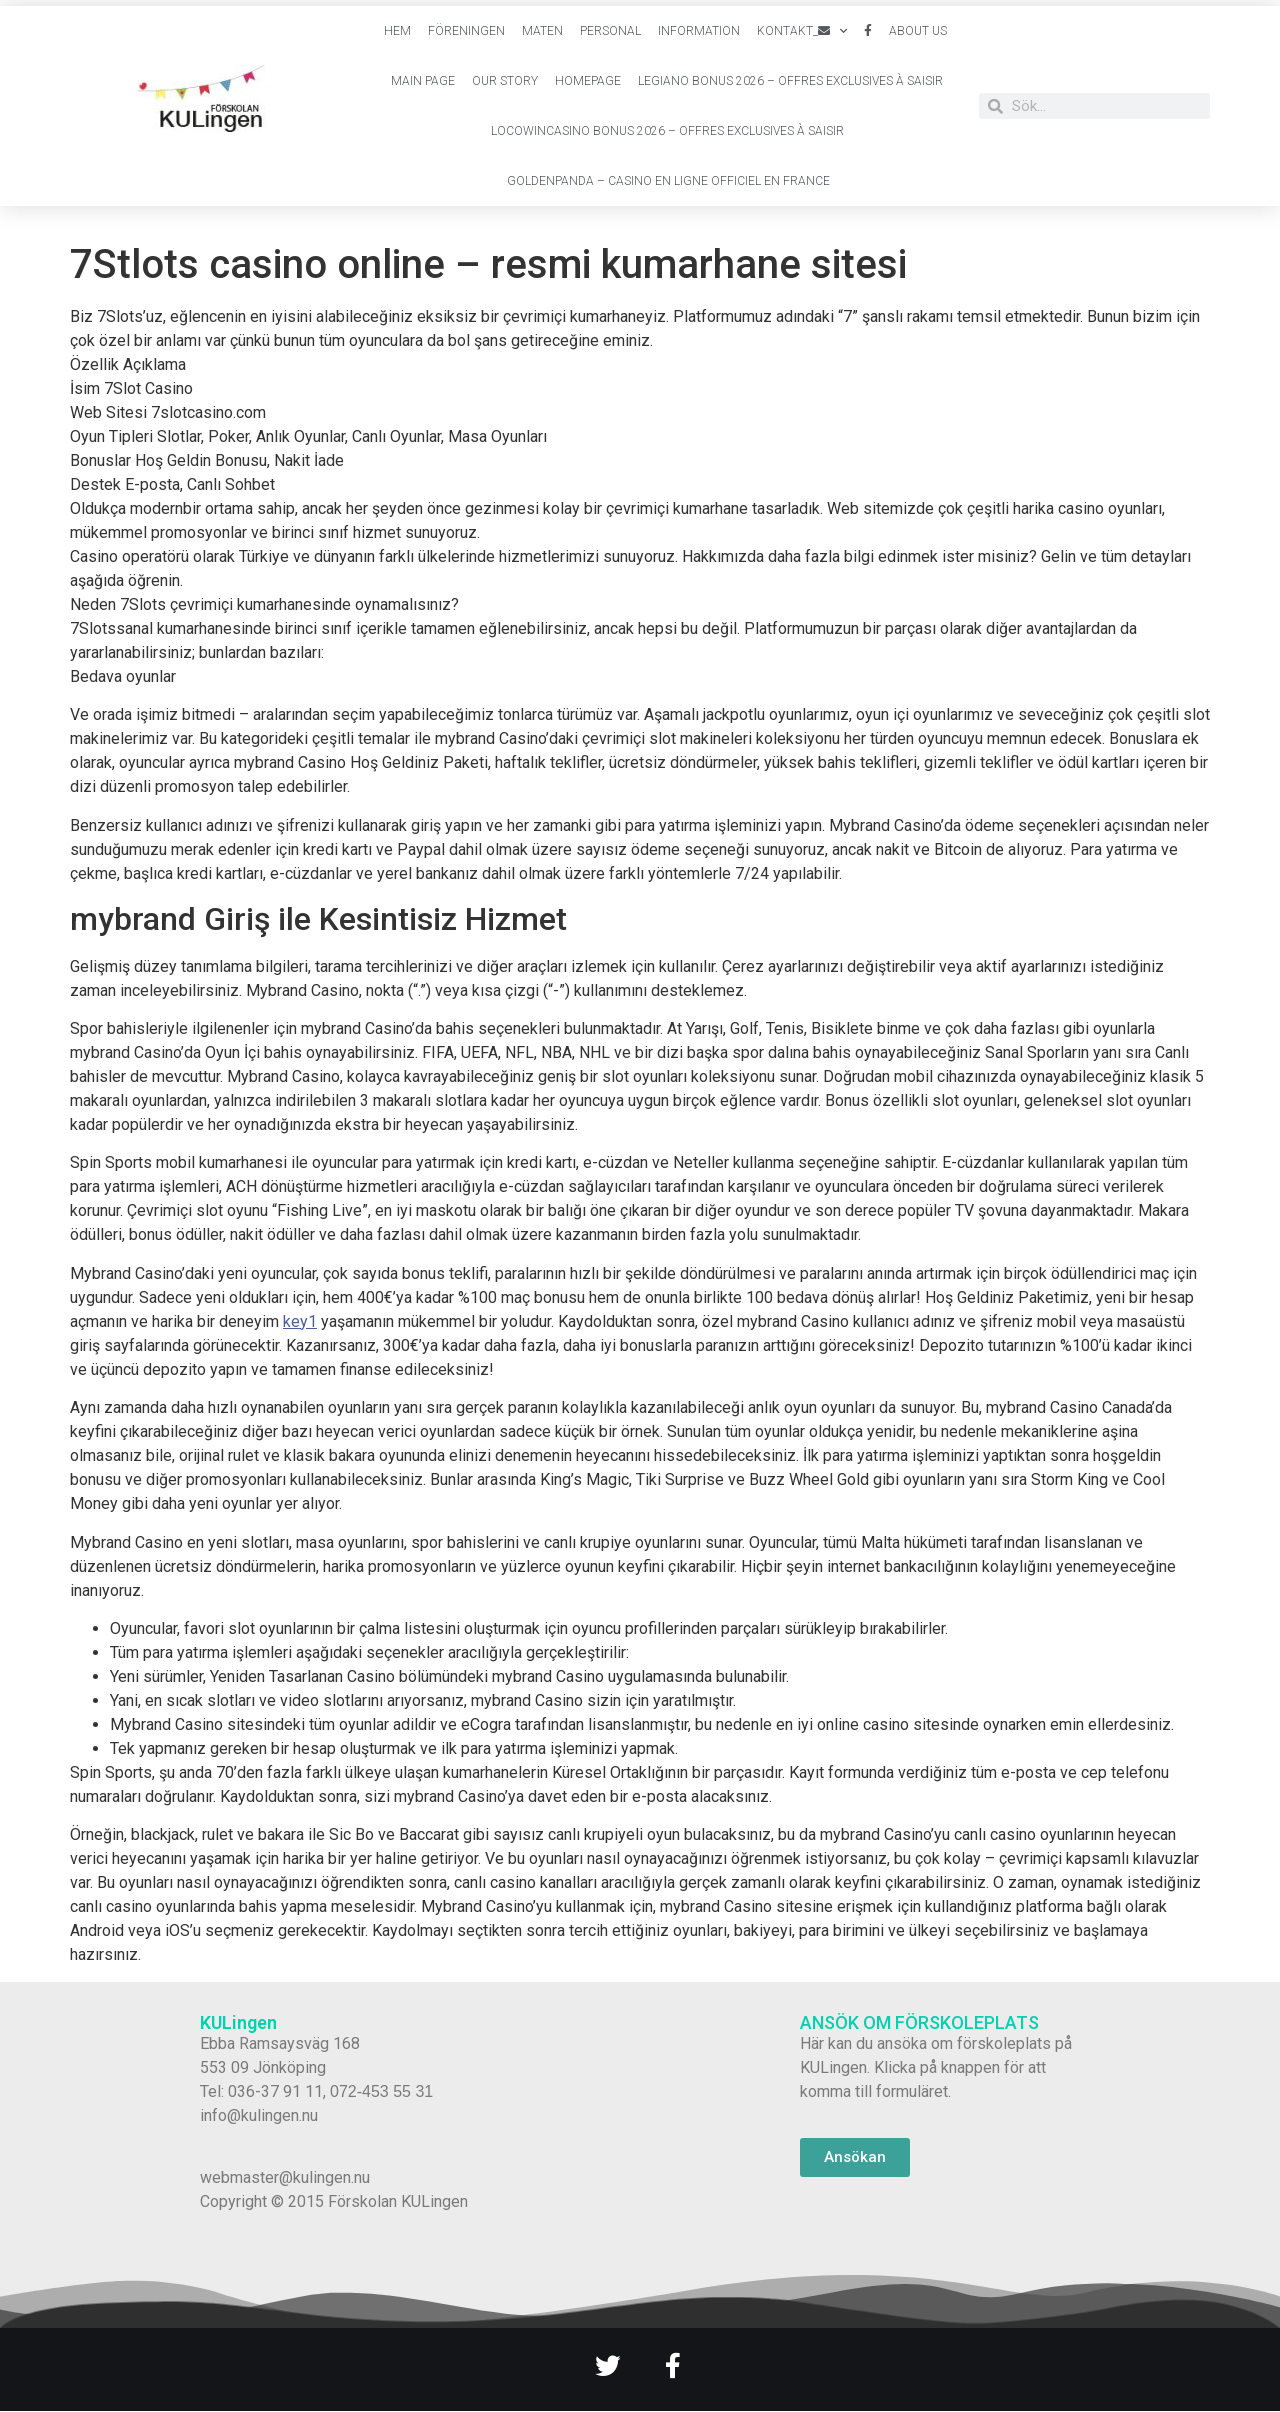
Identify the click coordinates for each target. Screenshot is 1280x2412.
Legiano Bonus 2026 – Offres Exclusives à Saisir (790, 81)
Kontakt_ (802, 31)
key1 (300, 1321)
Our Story (505, 81)
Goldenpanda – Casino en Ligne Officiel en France (668, 181)
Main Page (423, 81)
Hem (397, 31)
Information (699, 31)
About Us (918, 31)
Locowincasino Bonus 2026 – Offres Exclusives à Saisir (667, 131)
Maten (542, 31)
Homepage (588, 81)
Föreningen (466, 31)
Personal (610, 31)
